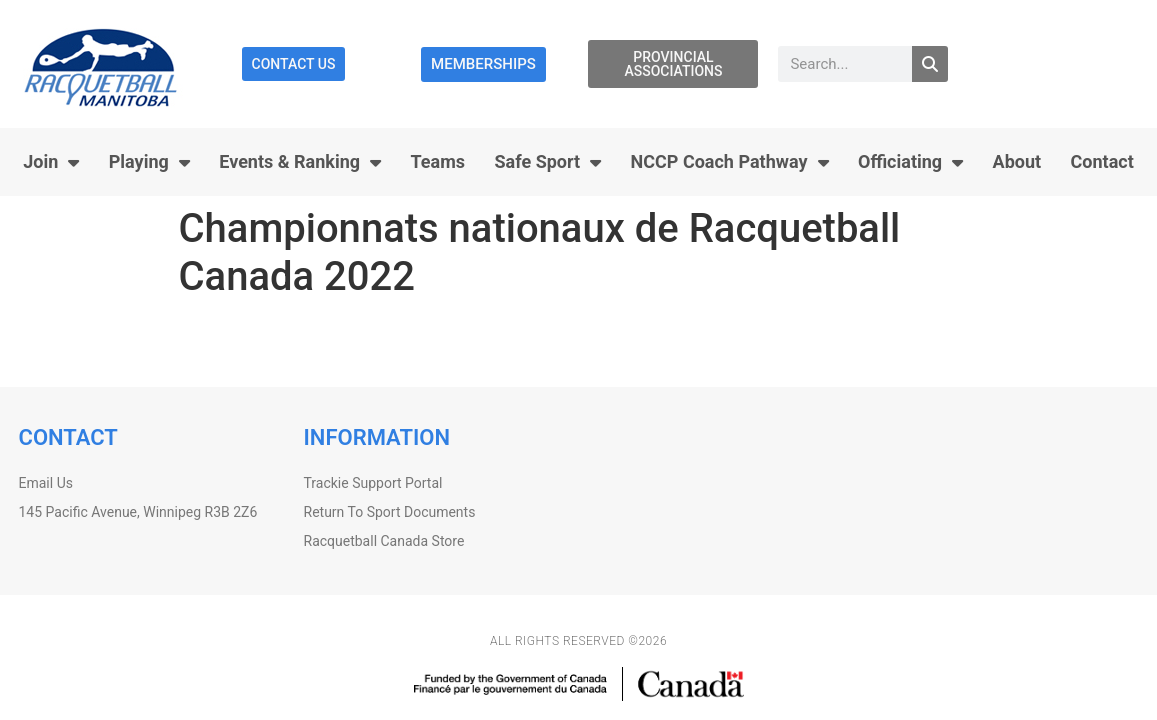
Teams (438, 161)
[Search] (930, 64)
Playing (149, 162)
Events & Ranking (300, 162)
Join (51, 162)
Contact (1102, 161)
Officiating (910, 162)
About (1017, 161)
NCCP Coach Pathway (730, 162)
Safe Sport (548, 162)
